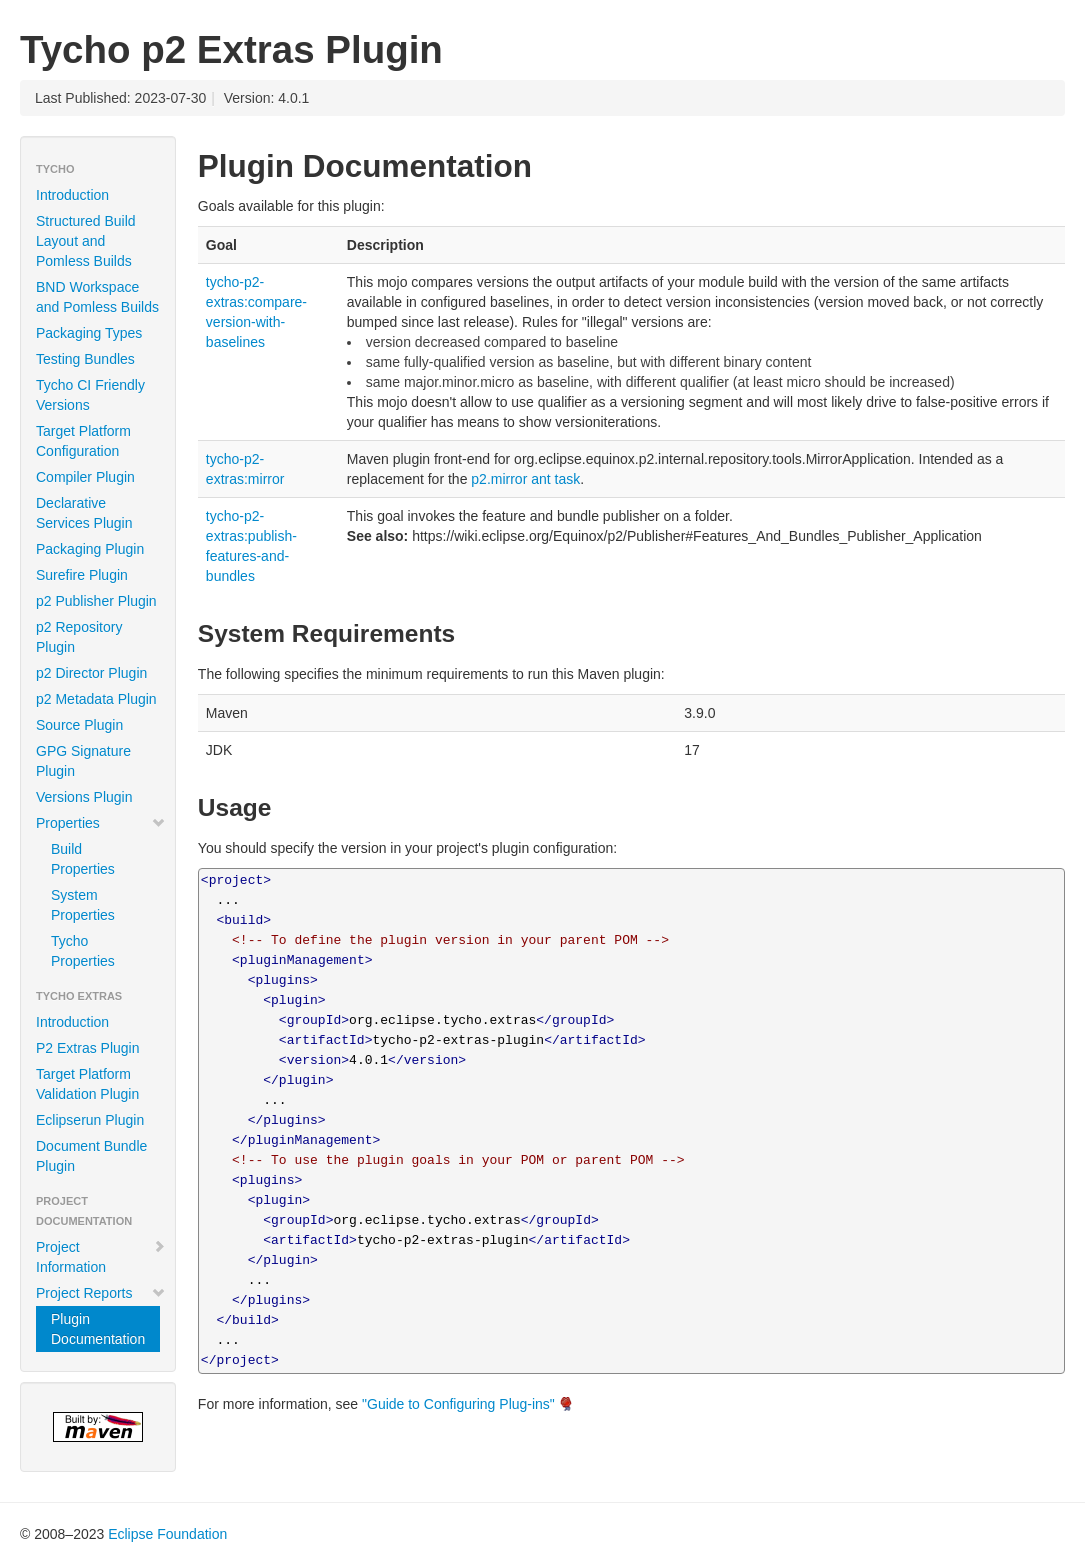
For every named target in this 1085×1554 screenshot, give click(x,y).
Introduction (72, 195)
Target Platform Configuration (83, 441)
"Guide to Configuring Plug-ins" (458, 1404)
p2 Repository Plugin (79, 637)
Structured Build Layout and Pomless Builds (86, 241)
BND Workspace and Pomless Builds (97, 297)
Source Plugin (79, 725)
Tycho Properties (83, 951)
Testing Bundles (85, 359)
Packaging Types (89, 333)
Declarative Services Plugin (84, 513)
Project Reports (101, 1293)
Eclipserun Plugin (90, 1120)
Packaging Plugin (90, 549)
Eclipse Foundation (167, 1534)
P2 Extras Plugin (88, 1048)
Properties (101, 823)
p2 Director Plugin (91, 673)
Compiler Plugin (85, 477)
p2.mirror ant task (525, 479)
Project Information (101, 1257)
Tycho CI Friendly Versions (90, 395)
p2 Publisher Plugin (96, 601)
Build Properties (83, 859)
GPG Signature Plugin (83, 761)
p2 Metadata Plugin (96, 699)
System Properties (83, 905)
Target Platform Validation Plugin (87, 1084)
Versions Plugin (84, 797)
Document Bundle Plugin (91, 1156)
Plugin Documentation (98, 1329)
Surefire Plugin (82, 575)
